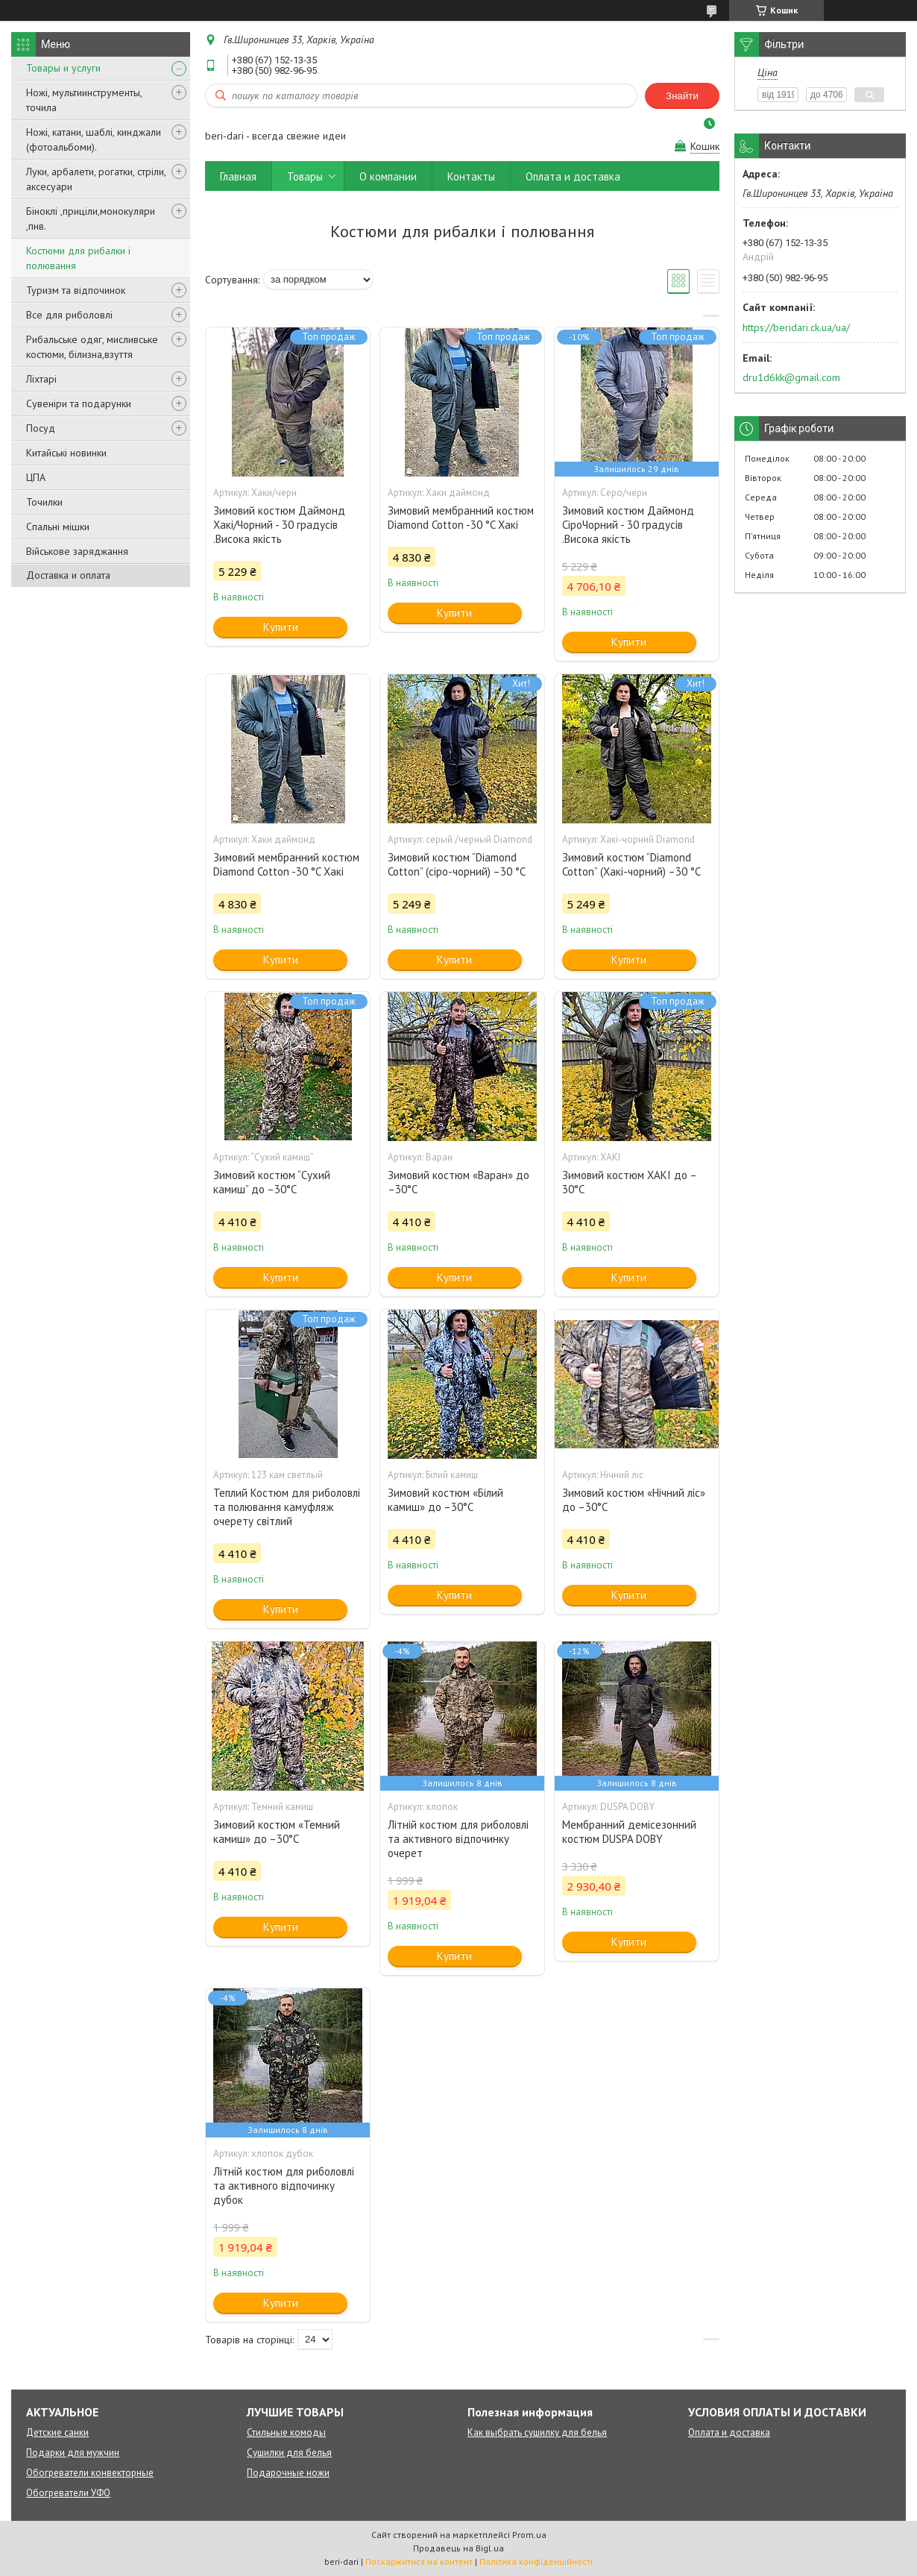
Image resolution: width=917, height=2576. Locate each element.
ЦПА (35, 477)
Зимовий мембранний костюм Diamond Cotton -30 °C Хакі (461, 517)
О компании (388, 176)
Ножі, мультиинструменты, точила (84, 100)
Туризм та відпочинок (75, 290)
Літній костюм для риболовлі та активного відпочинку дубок (283, 2185)
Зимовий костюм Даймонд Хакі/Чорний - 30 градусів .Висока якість (279, 524)
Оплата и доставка (573, 176)
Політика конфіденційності (536, 2561)
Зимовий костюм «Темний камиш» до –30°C (276, 1832)
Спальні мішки (57, 526)
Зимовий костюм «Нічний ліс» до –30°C (633, 1500)
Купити (280, 627)
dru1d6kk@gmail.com (791, 377)
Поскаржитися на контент (419, 2561)
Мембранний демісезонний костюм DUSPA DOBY (629, 1832)
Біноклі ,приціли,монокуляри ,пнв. (90, 218)
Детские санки (57, 2432)
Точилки (44, 502)
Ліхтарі (41, 379)
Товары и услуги (63, 68)
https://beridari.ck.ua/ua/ (796, 327)
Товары (305, 176)
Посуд (40, 428)
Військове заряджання (77, 551)
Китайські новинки (66, 452)
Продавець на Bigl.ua (458, 2548)
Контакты (471, 176)
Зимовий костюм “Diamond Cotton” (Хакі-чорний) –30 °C (631, 864)
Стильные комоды (286, 2432)
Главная (238, 176)
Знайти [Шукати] (682, 95)
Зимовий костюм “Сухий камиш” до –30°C (271, 1182)
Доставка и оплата (68, 575)
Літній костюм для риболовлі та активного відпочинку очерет (458, 1839)
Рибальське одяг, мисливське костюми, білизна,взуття (92, 347)
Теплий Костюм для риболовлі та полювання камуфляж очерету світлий (286, 1507)
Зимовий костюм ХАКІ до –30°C (629, 1182)
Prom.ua (529, 2534)
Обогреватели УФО (68, 2493)
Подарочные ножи (288, 2472)
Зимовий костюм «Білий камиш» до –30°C (445, 1500)
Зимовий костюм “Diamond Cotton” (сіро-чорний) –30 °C (457, 864)
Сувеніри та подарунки (78, 403)
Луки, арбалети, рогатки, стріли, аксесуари (96, 179)
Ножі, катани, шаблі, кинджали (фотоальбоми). (93, 139)
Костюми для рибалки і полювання (78, 258)
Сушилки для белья (289, 2452)
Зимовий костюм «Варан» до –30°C (458, 1182)
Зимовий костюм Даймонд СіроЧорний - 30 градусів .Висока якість (628, 524)
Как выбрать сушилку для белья (537, 2432)
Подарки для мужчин (72, 2452)
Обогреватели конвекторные (90, 2472)
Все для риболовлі (69, 314)
